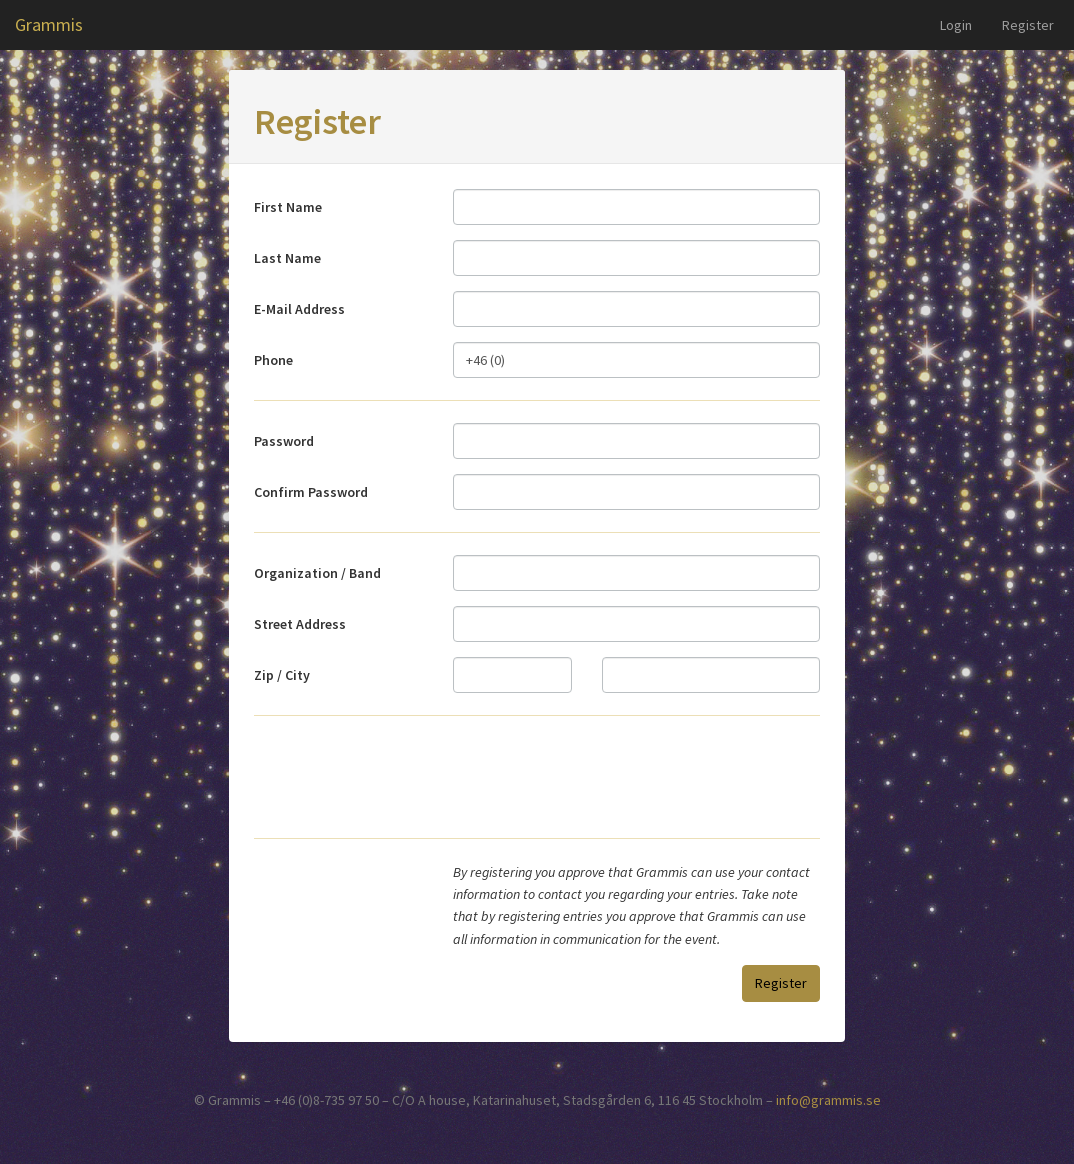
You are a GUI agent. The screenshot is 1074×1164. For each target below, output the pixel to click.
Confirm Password (311, 492)
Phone (273, 360)
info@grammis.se (828, 1100)
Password (284, 441)
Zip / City (282, 675)
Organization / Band (317, 573)
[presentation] (668, 777)
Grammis (49, 24)
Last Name (287, 258)
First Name (288, 207)
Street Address (300, 624)
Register (1028, 25)
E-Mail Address (299, 309)
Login (956, 25)
